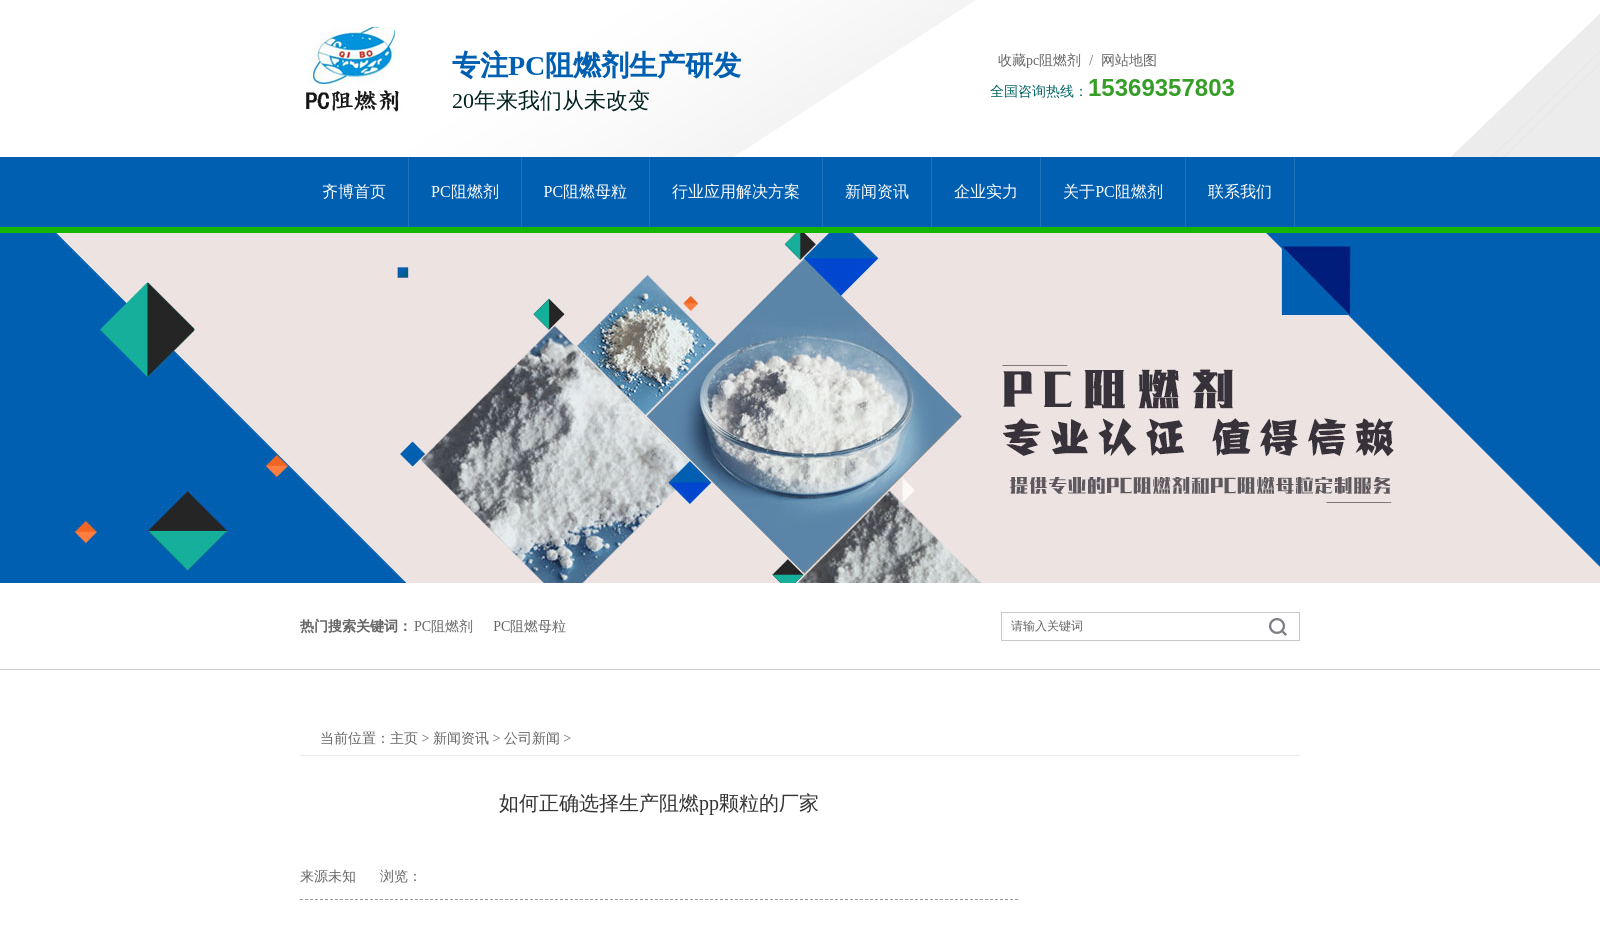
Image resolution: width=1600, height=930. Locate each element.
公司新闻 (532, 738)
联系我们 (1240, 191)
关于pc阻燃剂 (1113, 191)
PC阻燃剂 (465, 191)
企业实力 (986, 191)
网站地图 (1129, 60)
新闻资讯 (877, 191)
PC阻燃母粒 (586, 191)
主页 (404, 738)
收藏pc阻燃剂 (1039, 60)
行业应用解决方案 (736, 191)
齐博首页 (354, 191)
